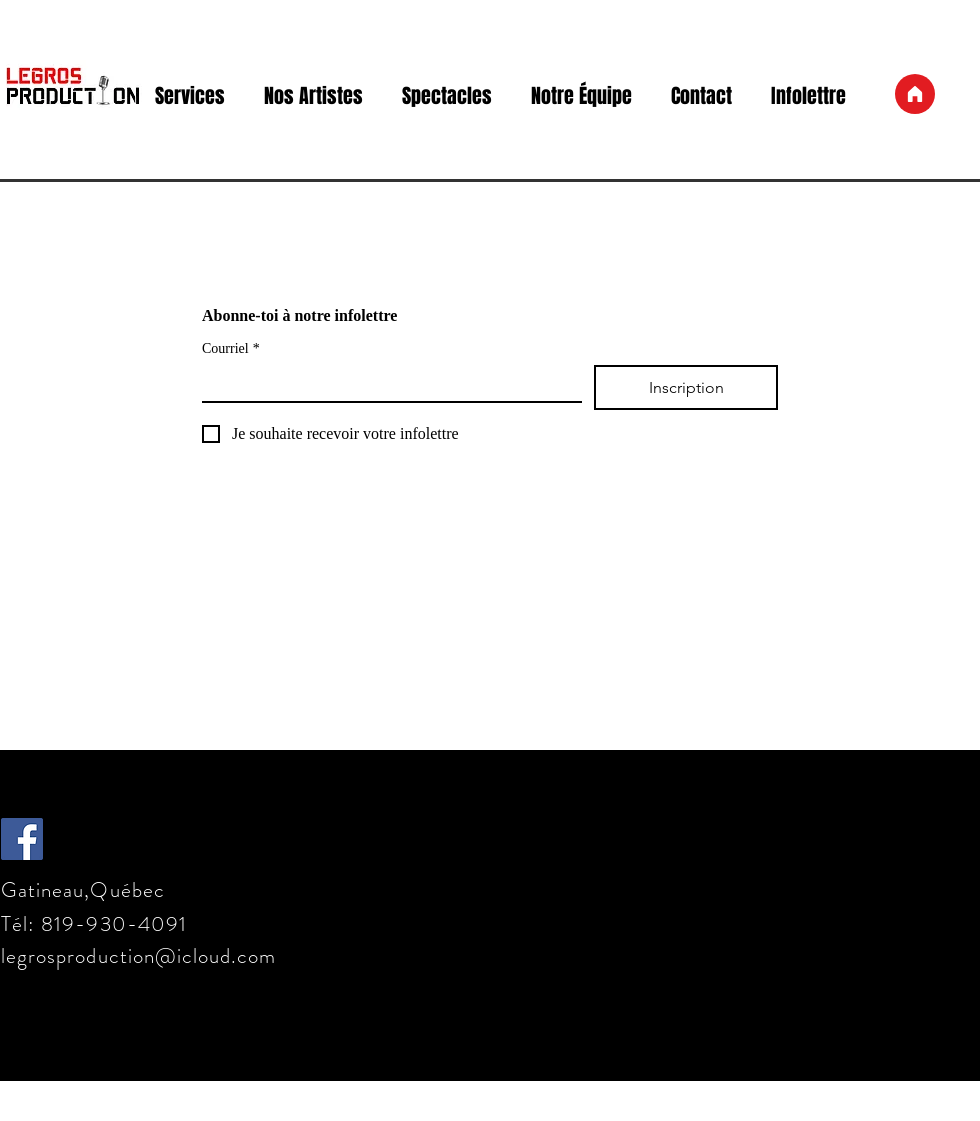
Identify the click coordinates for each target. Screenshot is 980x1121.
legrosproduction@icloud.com (138, 956)
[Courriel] (386, 383)
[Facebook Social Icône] (22, 839)
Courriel (231, 348)
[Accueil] (915, 94)
